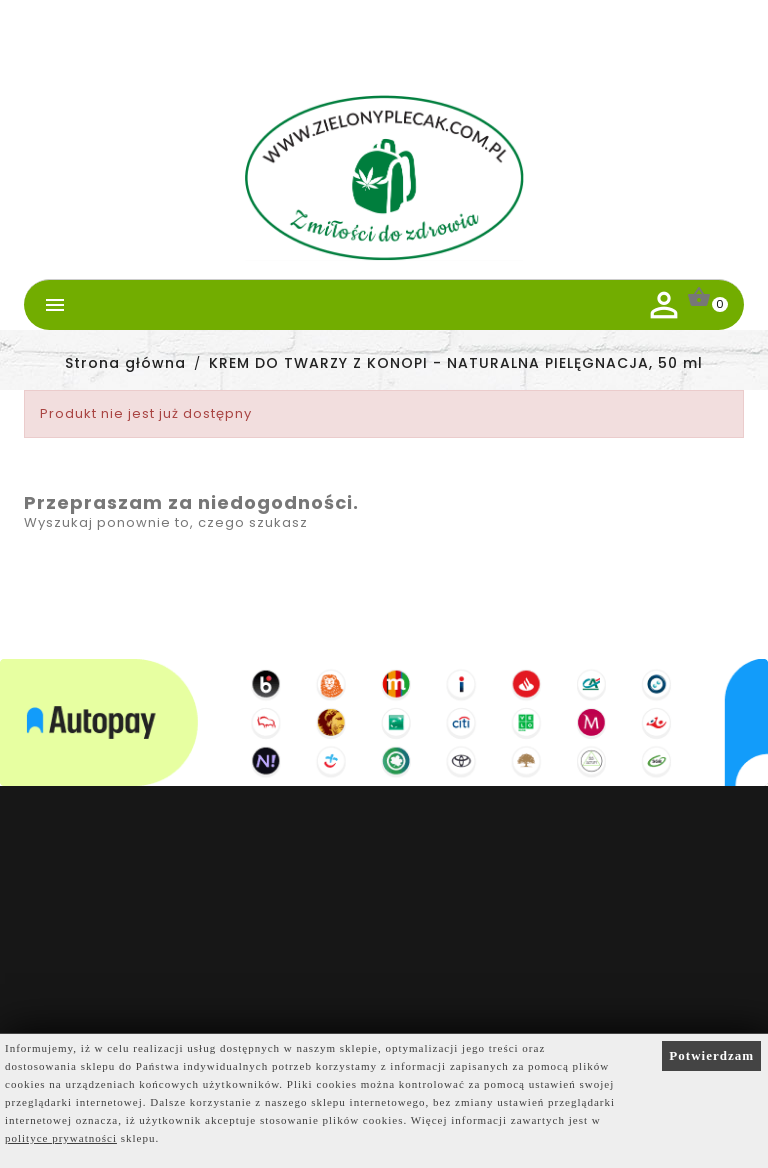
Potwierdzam (711, 1055)
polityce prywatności (61, 1138)
